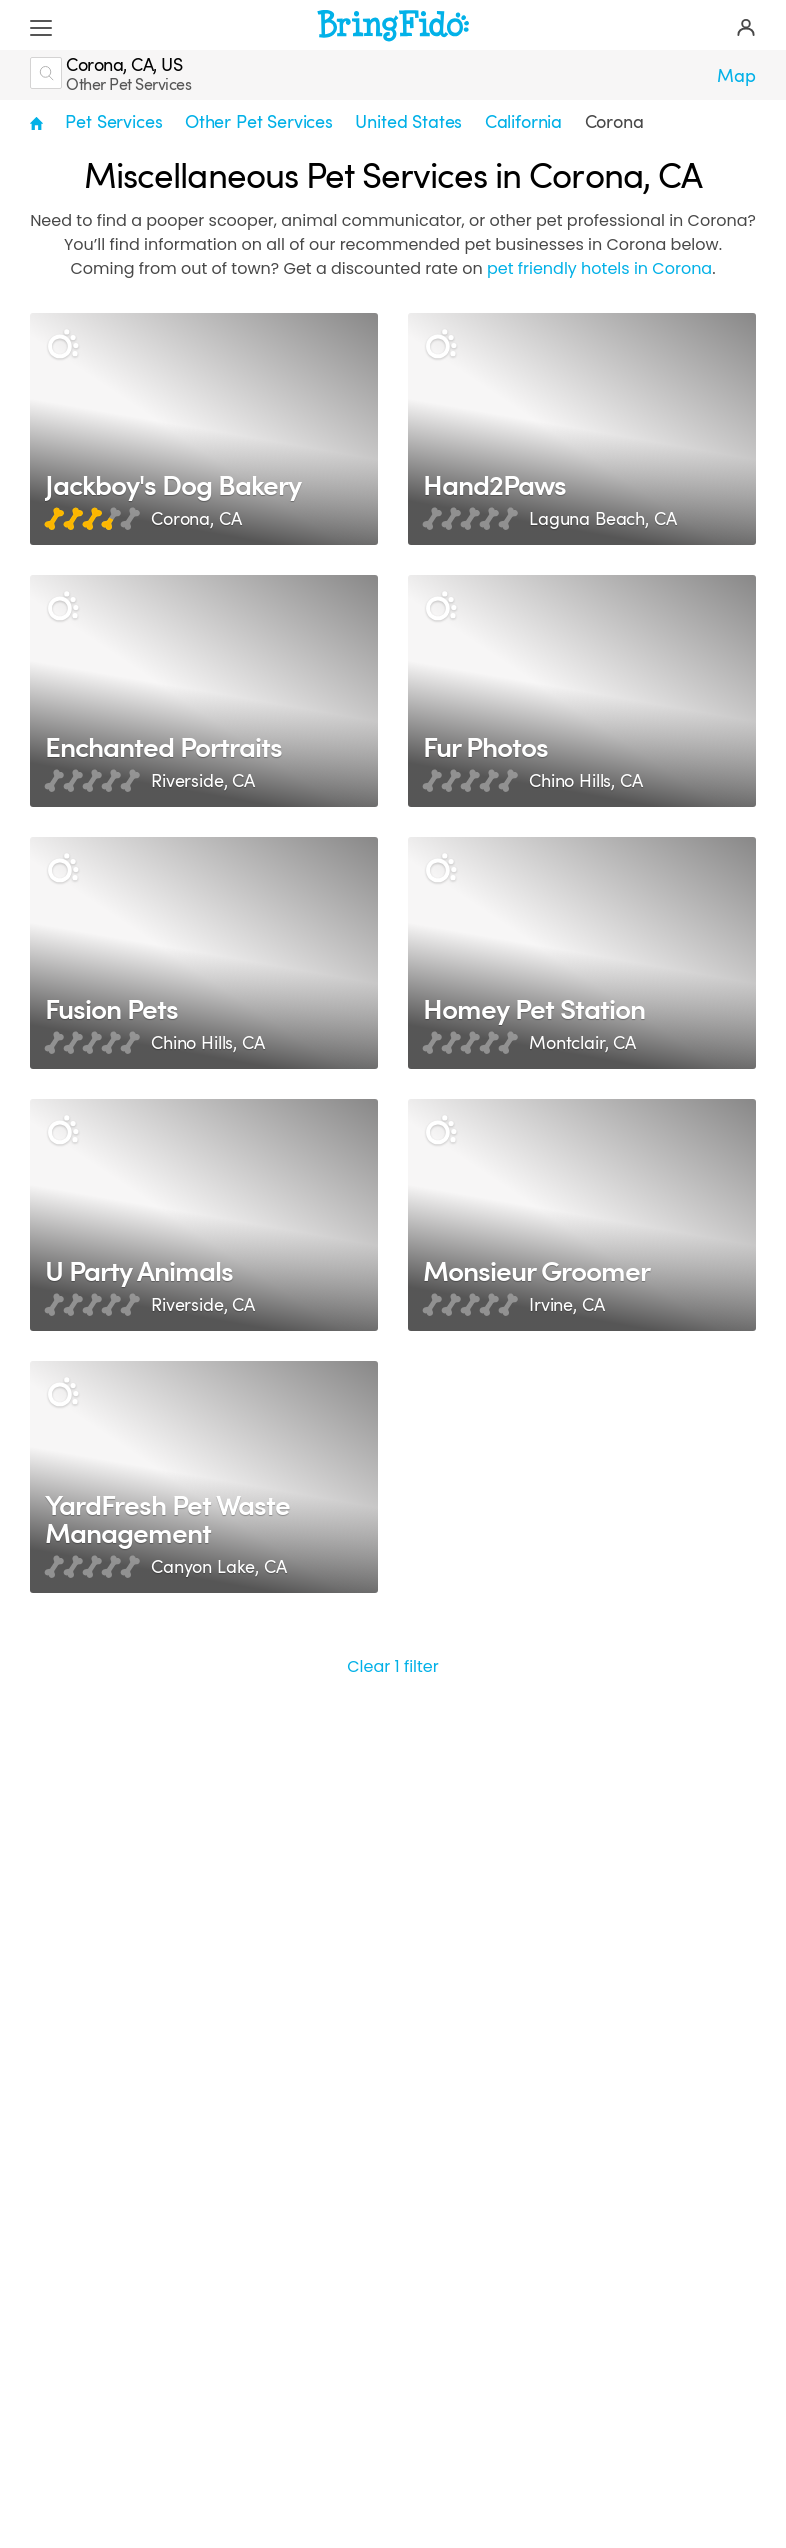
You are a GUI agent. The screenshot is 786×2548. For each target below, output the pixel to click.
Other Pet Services (259, 122)
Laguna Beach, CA (602, 519)
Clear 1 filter (393, 1666)
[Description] (62, 345)
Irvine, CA (566, 1305)
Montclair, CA (582, 1043)
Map (736, 76)
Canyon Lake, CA (219, 1567)
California (523, 122)
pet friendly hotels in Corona (599, 268)
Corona (614, 122)
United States (408, 122)
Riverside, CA (203, 781)
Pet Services (113, 122)
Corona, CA (196, 519)
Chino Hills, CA (586, 781)
